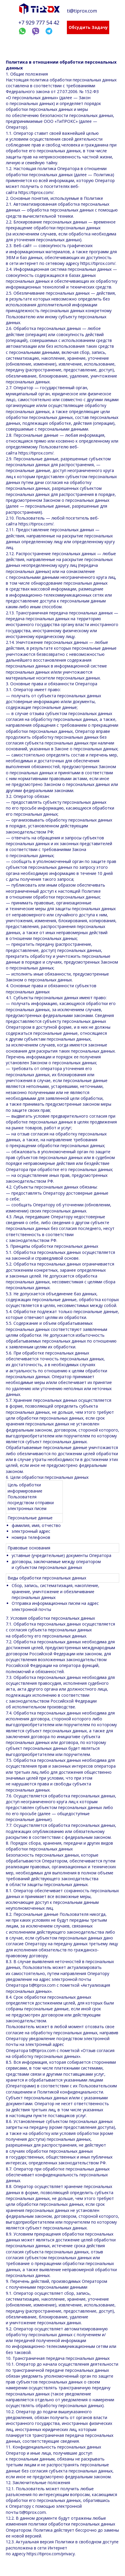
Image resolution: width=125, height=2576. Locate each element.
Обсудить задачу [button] (88, 27)
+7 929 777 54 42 (38, 22)
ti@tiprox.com (82, 11)
